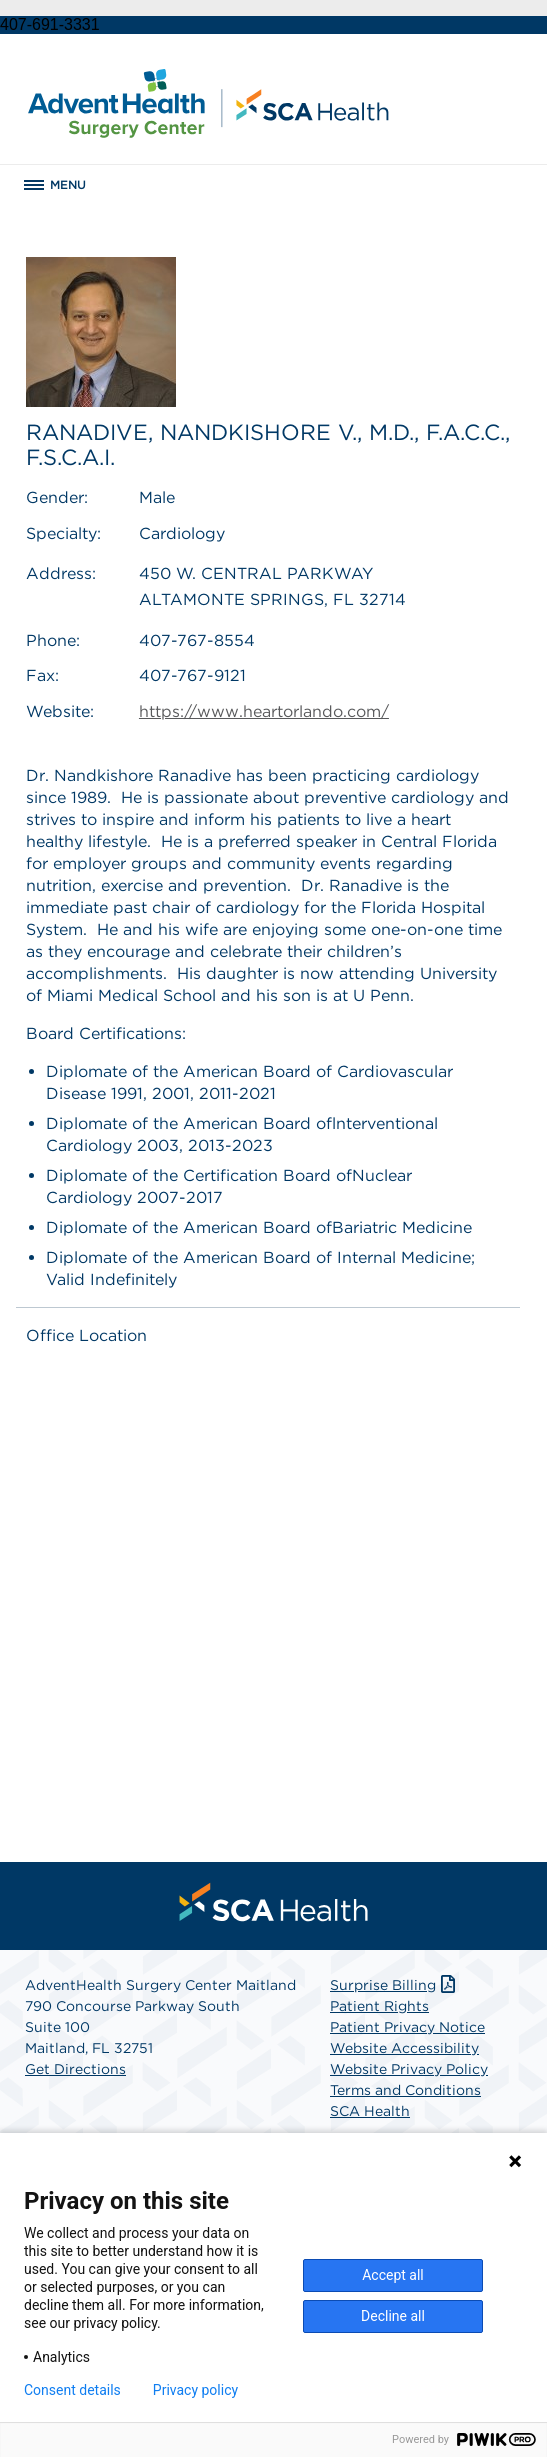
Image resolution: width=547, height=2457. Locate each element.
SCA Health (370, 2111)
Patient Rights (379, 2006)
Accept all (393, 2275)
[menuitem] (274, 1902)
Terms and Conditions (405, 2090)
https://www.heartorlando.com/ (264, 711)
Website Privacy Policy (409, 2069)
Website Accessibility (404, 2048)
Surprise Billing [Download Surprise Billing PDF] (394, 1985)
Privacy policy (195, 2390)
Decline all (393, 2316)
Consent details (72, 2390)
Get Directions (75, 2069)
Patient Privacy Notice (407, 2027)
